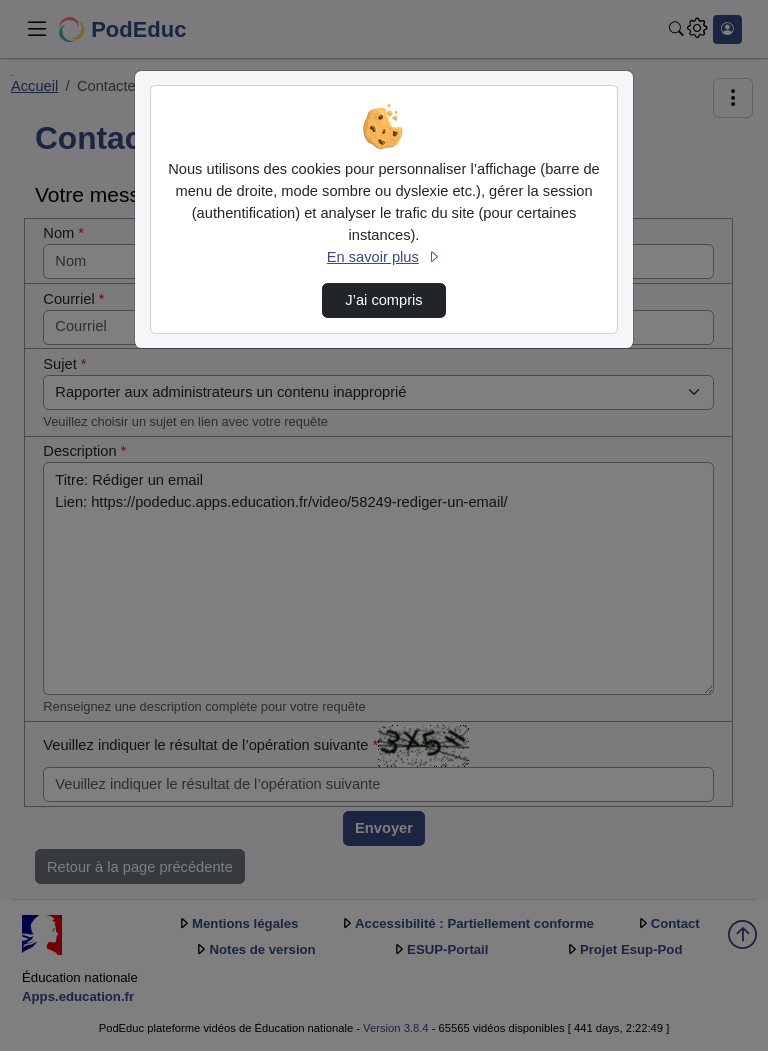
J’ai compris (383, 300)
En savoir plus (384, 257)
